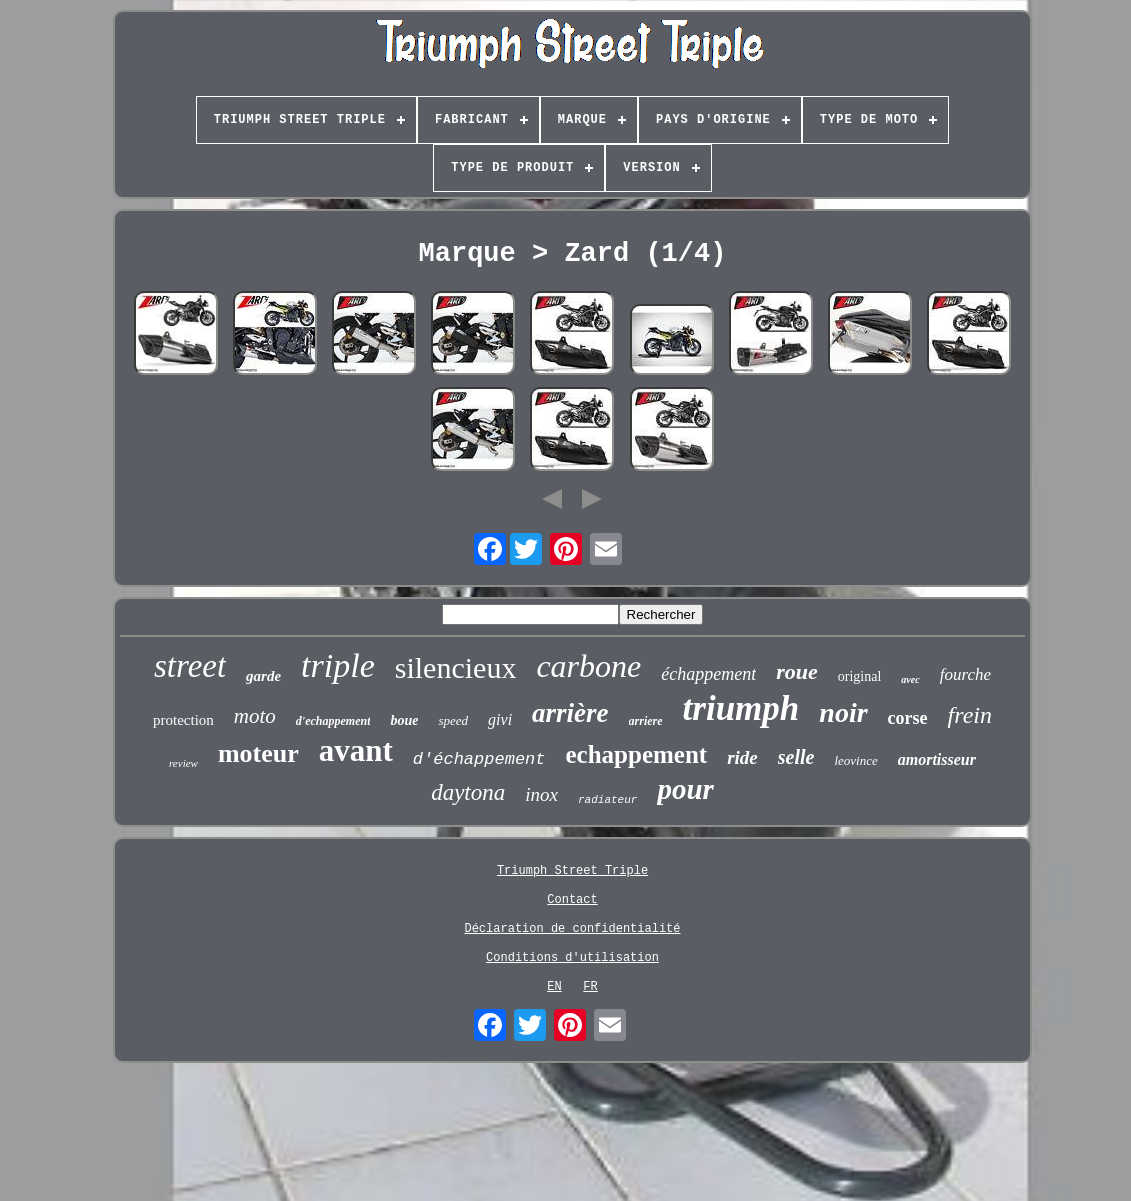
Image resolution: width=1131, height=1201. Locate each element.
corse (908, 718)
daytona (468, 792)
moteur (258, 753)
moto (255, 716)
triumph (741, 708)
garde (263, 676)
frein (970, 715)
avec (910, 679)
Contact (572, 900)
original (860, 676)
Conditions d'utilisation (572, 958)
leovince (855, 760)
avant (356, 750)
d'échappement (479, 759)
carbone (588, 666)
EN (554, 987)
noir (843, 712)
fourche (965, 674)
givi (500, 719)
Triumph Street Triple (572, 871)
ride (742, 757)
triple (338, 665)
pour (685, 789)
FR (590, 987)
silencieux (456, 667)
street (190, 666)
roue (797, 671)
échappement (708, 674)
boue (404, 720)
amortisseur (937, 759)
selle (796, 757)
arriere (646, 721)
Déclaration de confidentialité (572, 929)
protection (183, 720)
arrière (570, 713)
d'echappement (333, 721)
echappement (636, 754)
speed (453, 720)
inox (541, 794)
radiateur (607, 800)
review (183, 763)
